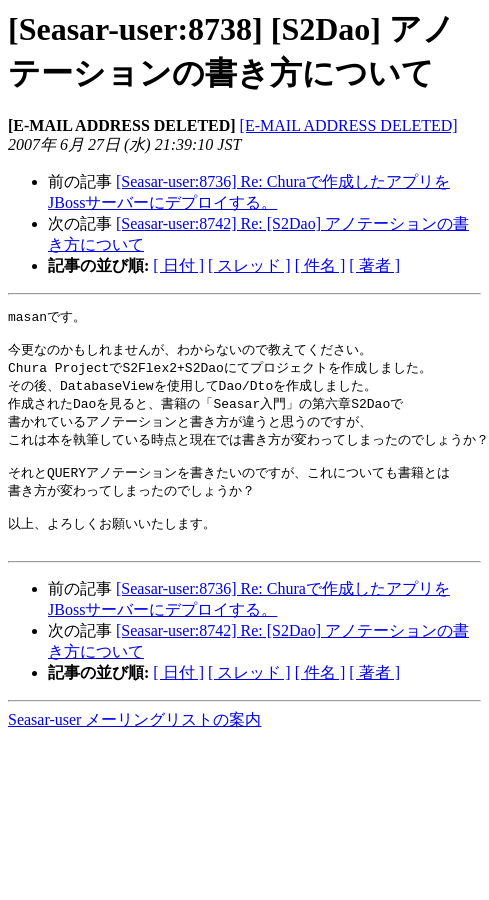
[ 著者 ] (374, 265)
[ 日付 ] (178, 265)
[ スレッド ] (249, 265)
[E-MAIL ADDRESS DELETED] (349, 125)
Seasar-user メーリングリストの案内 (134, 741)
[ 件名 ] (320, 265)
